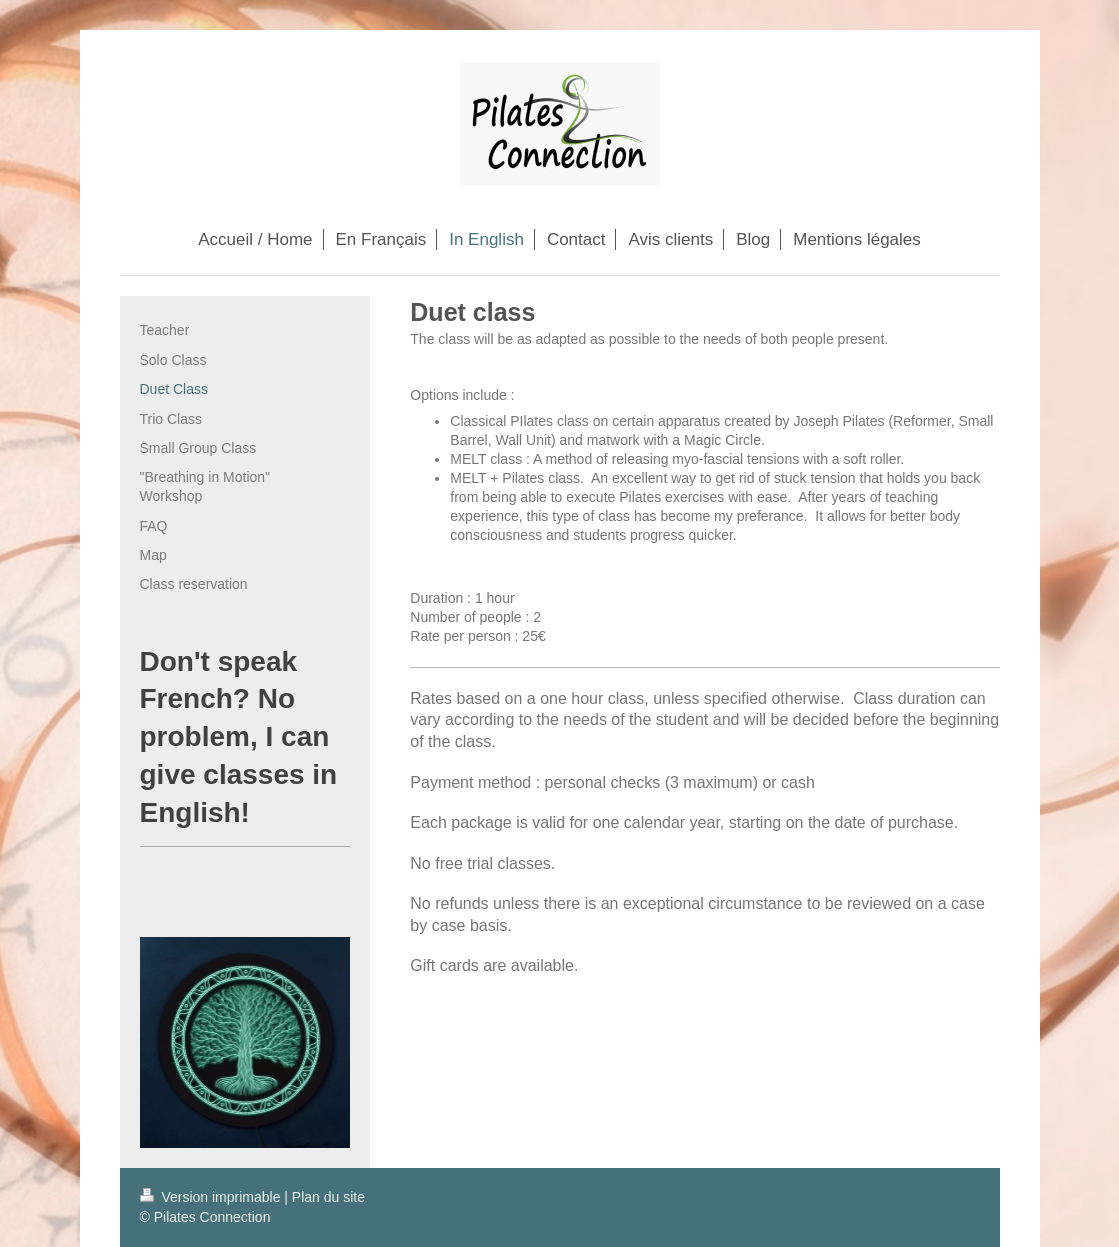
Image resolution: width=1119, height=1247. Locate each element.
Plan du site (328, 1197)
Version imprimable (212, 1197)
